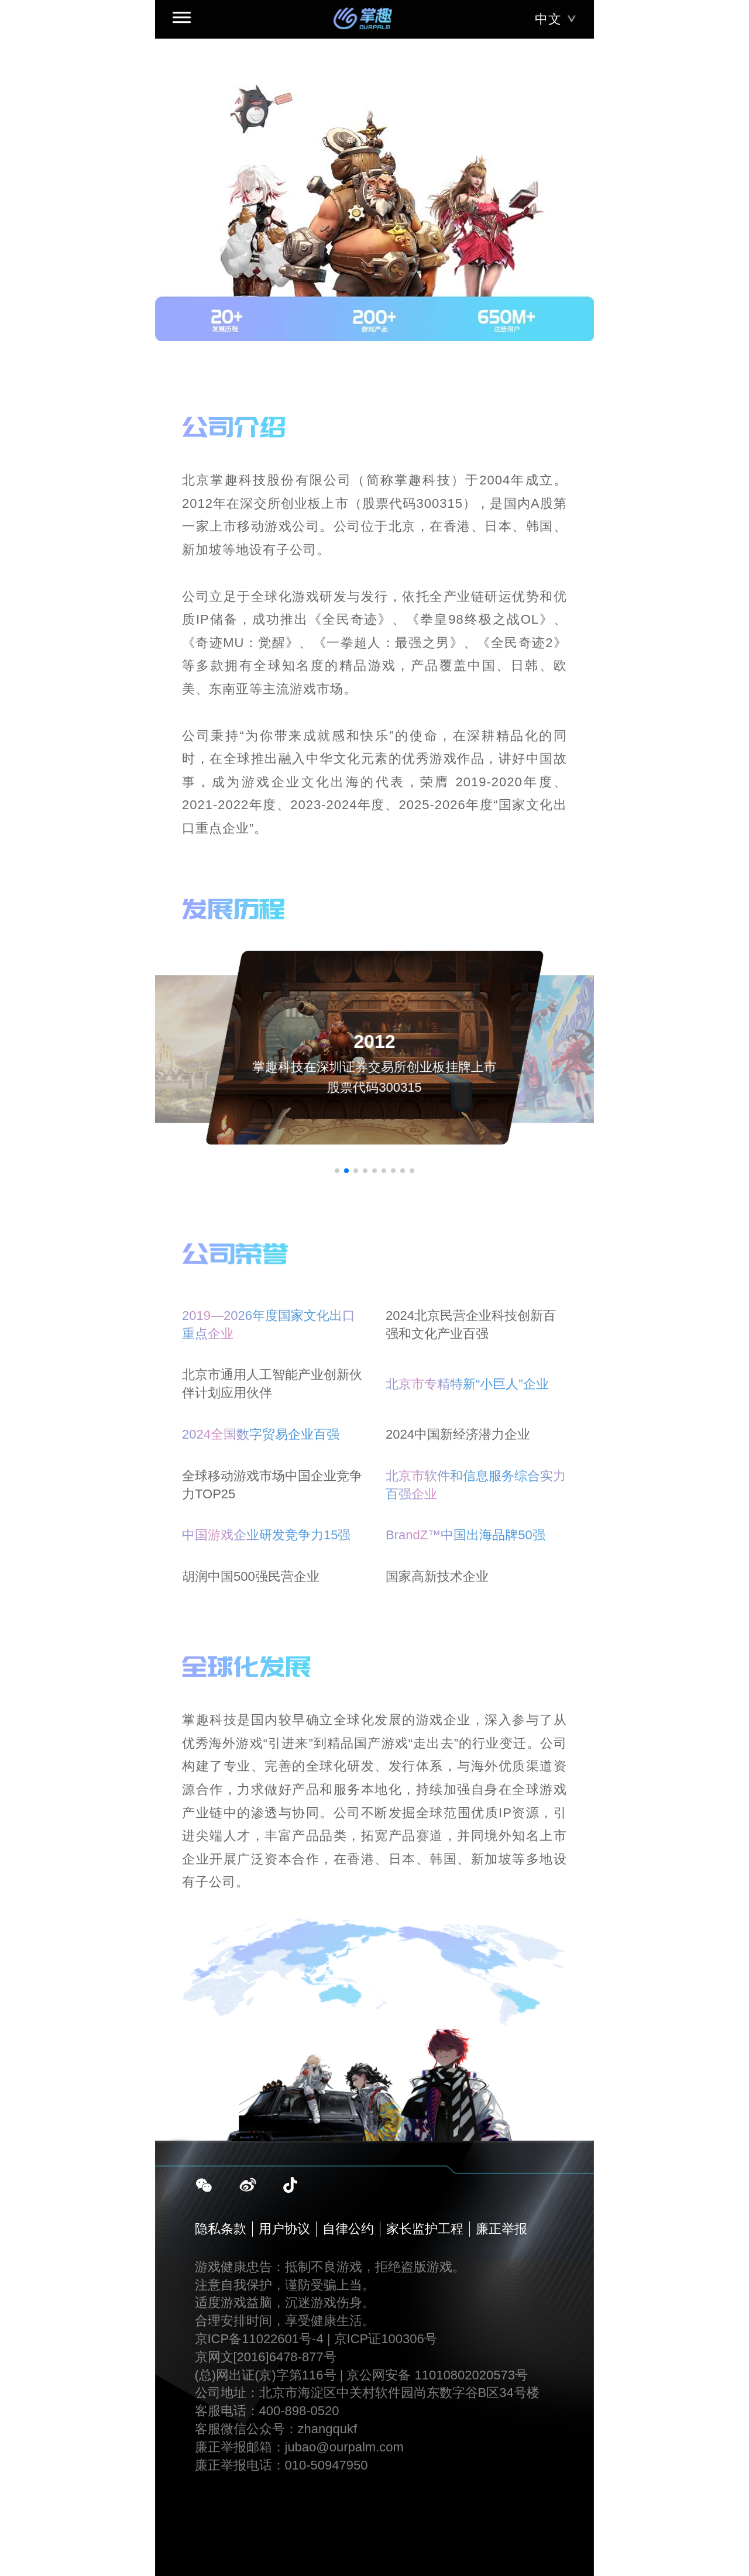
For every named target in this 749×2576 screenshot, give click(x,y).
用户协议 (284, 2228)
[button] (337, 1170)
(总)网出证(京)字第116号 (265, 2375)
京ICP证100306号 (385, 2338)
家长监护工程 (424, 2228)
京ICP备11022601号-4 (259, 2338)
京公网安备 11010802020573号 (436, 2375)
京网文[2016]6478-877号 (265, 2357)
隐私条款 (220, 2228)
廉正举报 (501, 2228)
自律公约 (348, 2228)
